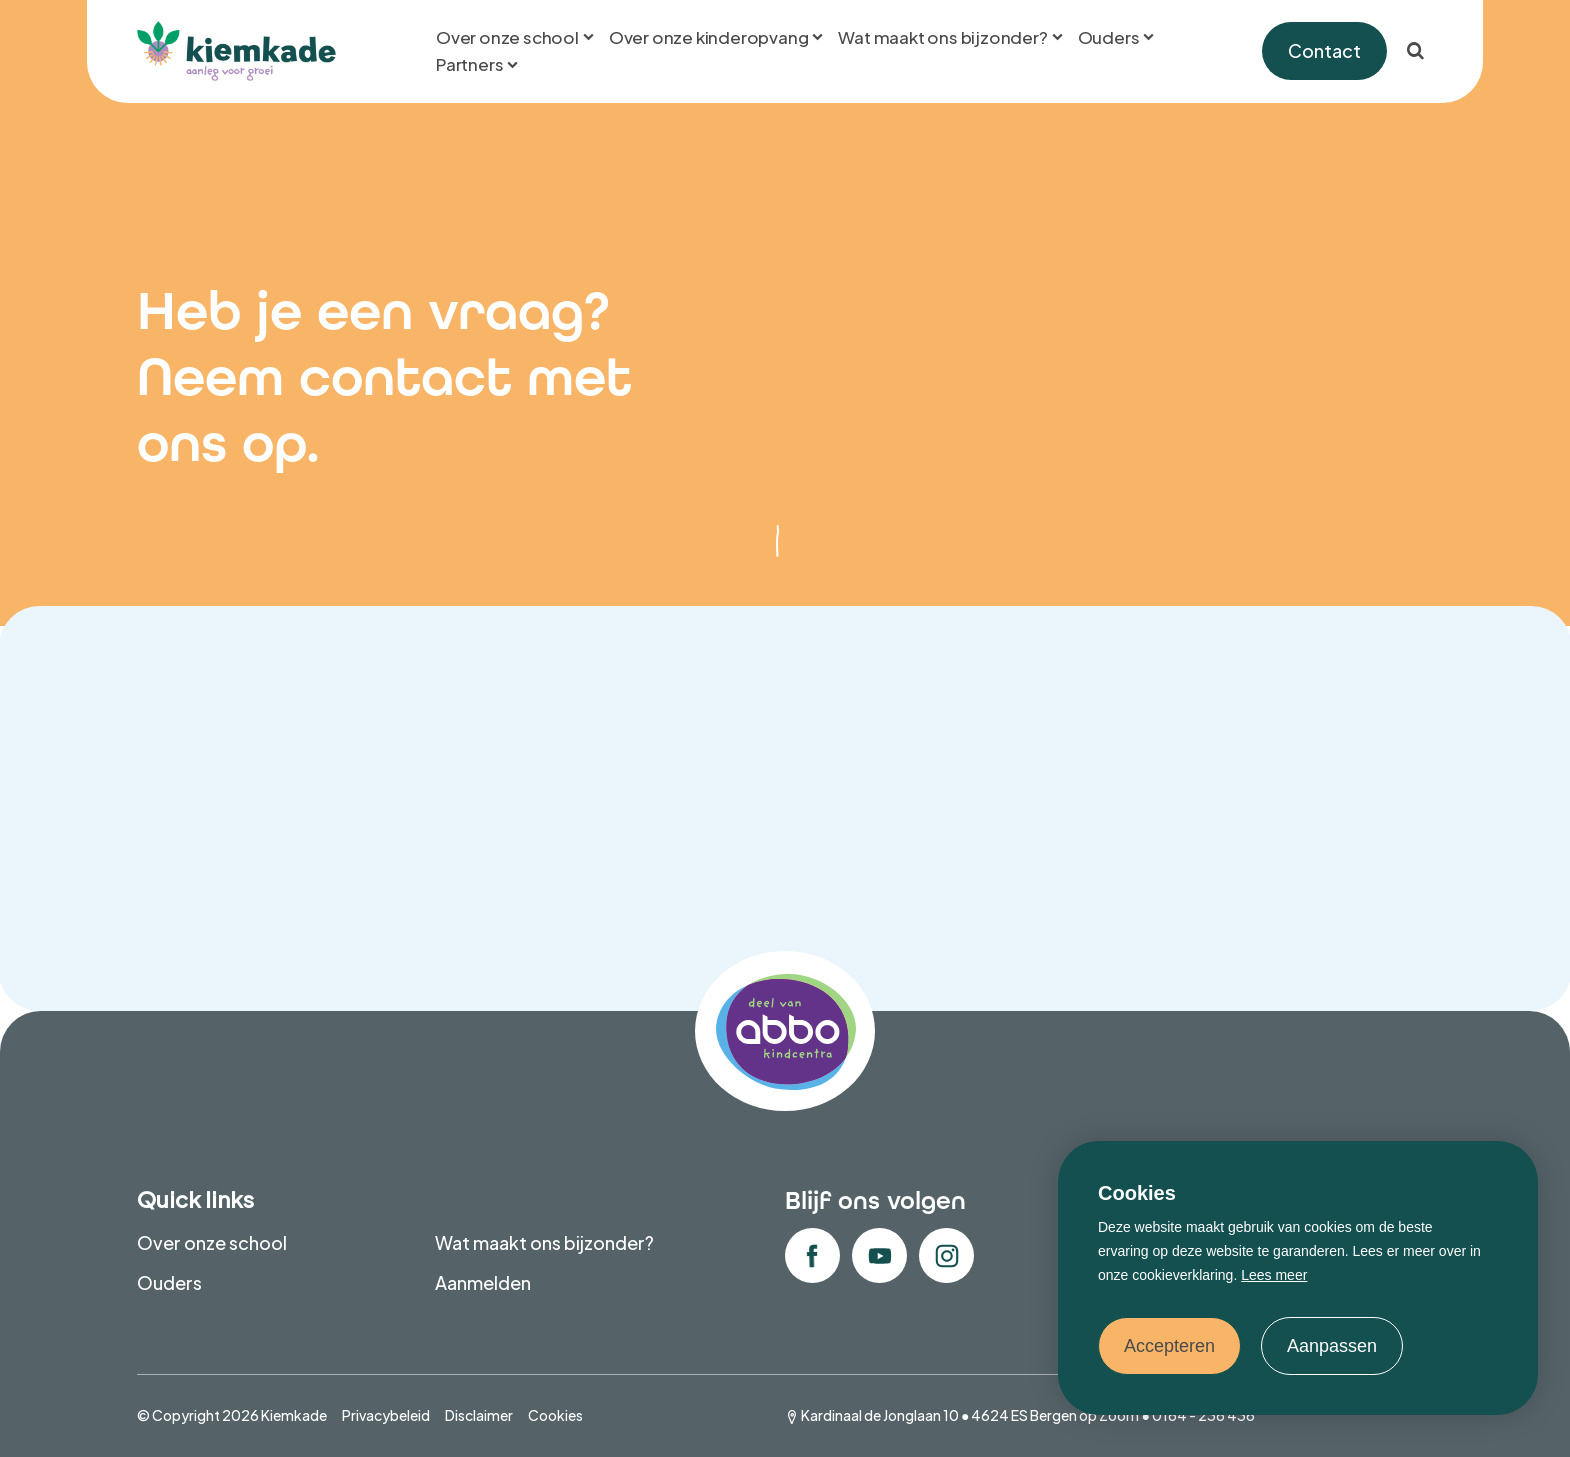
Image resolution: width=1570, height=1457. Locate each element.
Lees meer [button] (1274, 1275)
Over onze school (212, 1242)
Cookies (555, 1415)
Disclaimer (479, 1415)
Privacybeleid (386, 1415)
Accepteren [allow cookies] (1169, 1346)
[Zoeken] (1415, 51)
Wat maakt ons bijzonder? (544, 1242)
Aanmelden (483, 1282)
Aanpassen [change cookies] (1332, 1346)
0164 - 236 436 (1203, 1415)
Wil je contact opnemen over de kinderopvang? (453, 830)
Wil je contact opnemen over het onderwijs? (1116, 846)
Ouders (169, 1282)
